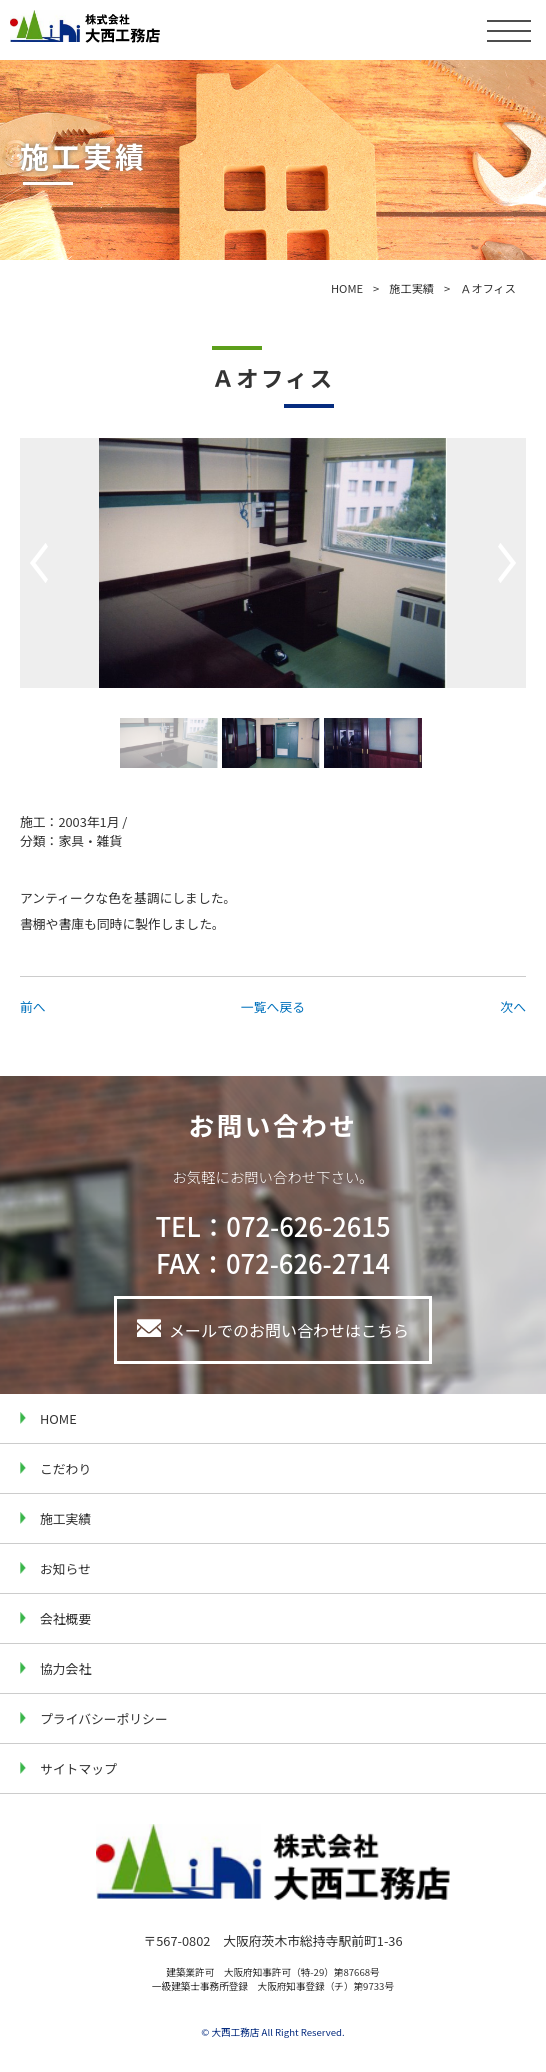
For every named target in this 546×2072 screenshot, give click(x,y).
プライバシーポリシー (104, 1718)
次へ (513, 1006)
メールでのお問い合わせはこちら (289, 1330)
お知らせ (65, 1568)
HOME (347, 288)
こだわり (65, 1468)
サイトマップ (78, 1768)
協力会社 (65, 1668)
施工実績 (411, 288)
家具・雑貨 (90, 840)
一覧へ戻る (273, 1006)
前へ (33, 1006)
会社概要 (65, 1618)
